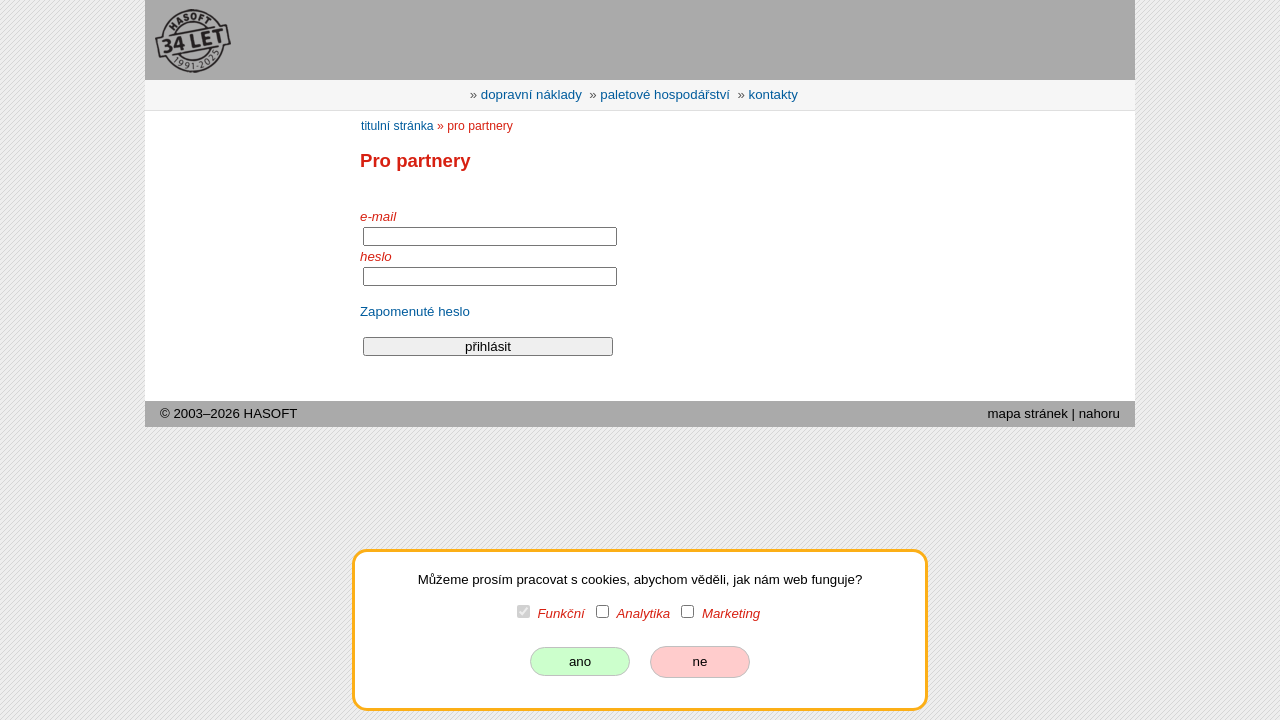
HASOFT (271, 413)
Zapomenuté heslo (415, 311)
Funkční (561, 613)
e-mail (378, 216)
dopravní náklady (531, 94)
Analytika (643, 613)
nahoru (1099, 413)
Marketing (731, 613)
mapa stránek (1027, 413)
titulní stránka (397, 126)
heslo (376, 256)
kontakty (773, 94)
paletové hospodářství (665, 94)
